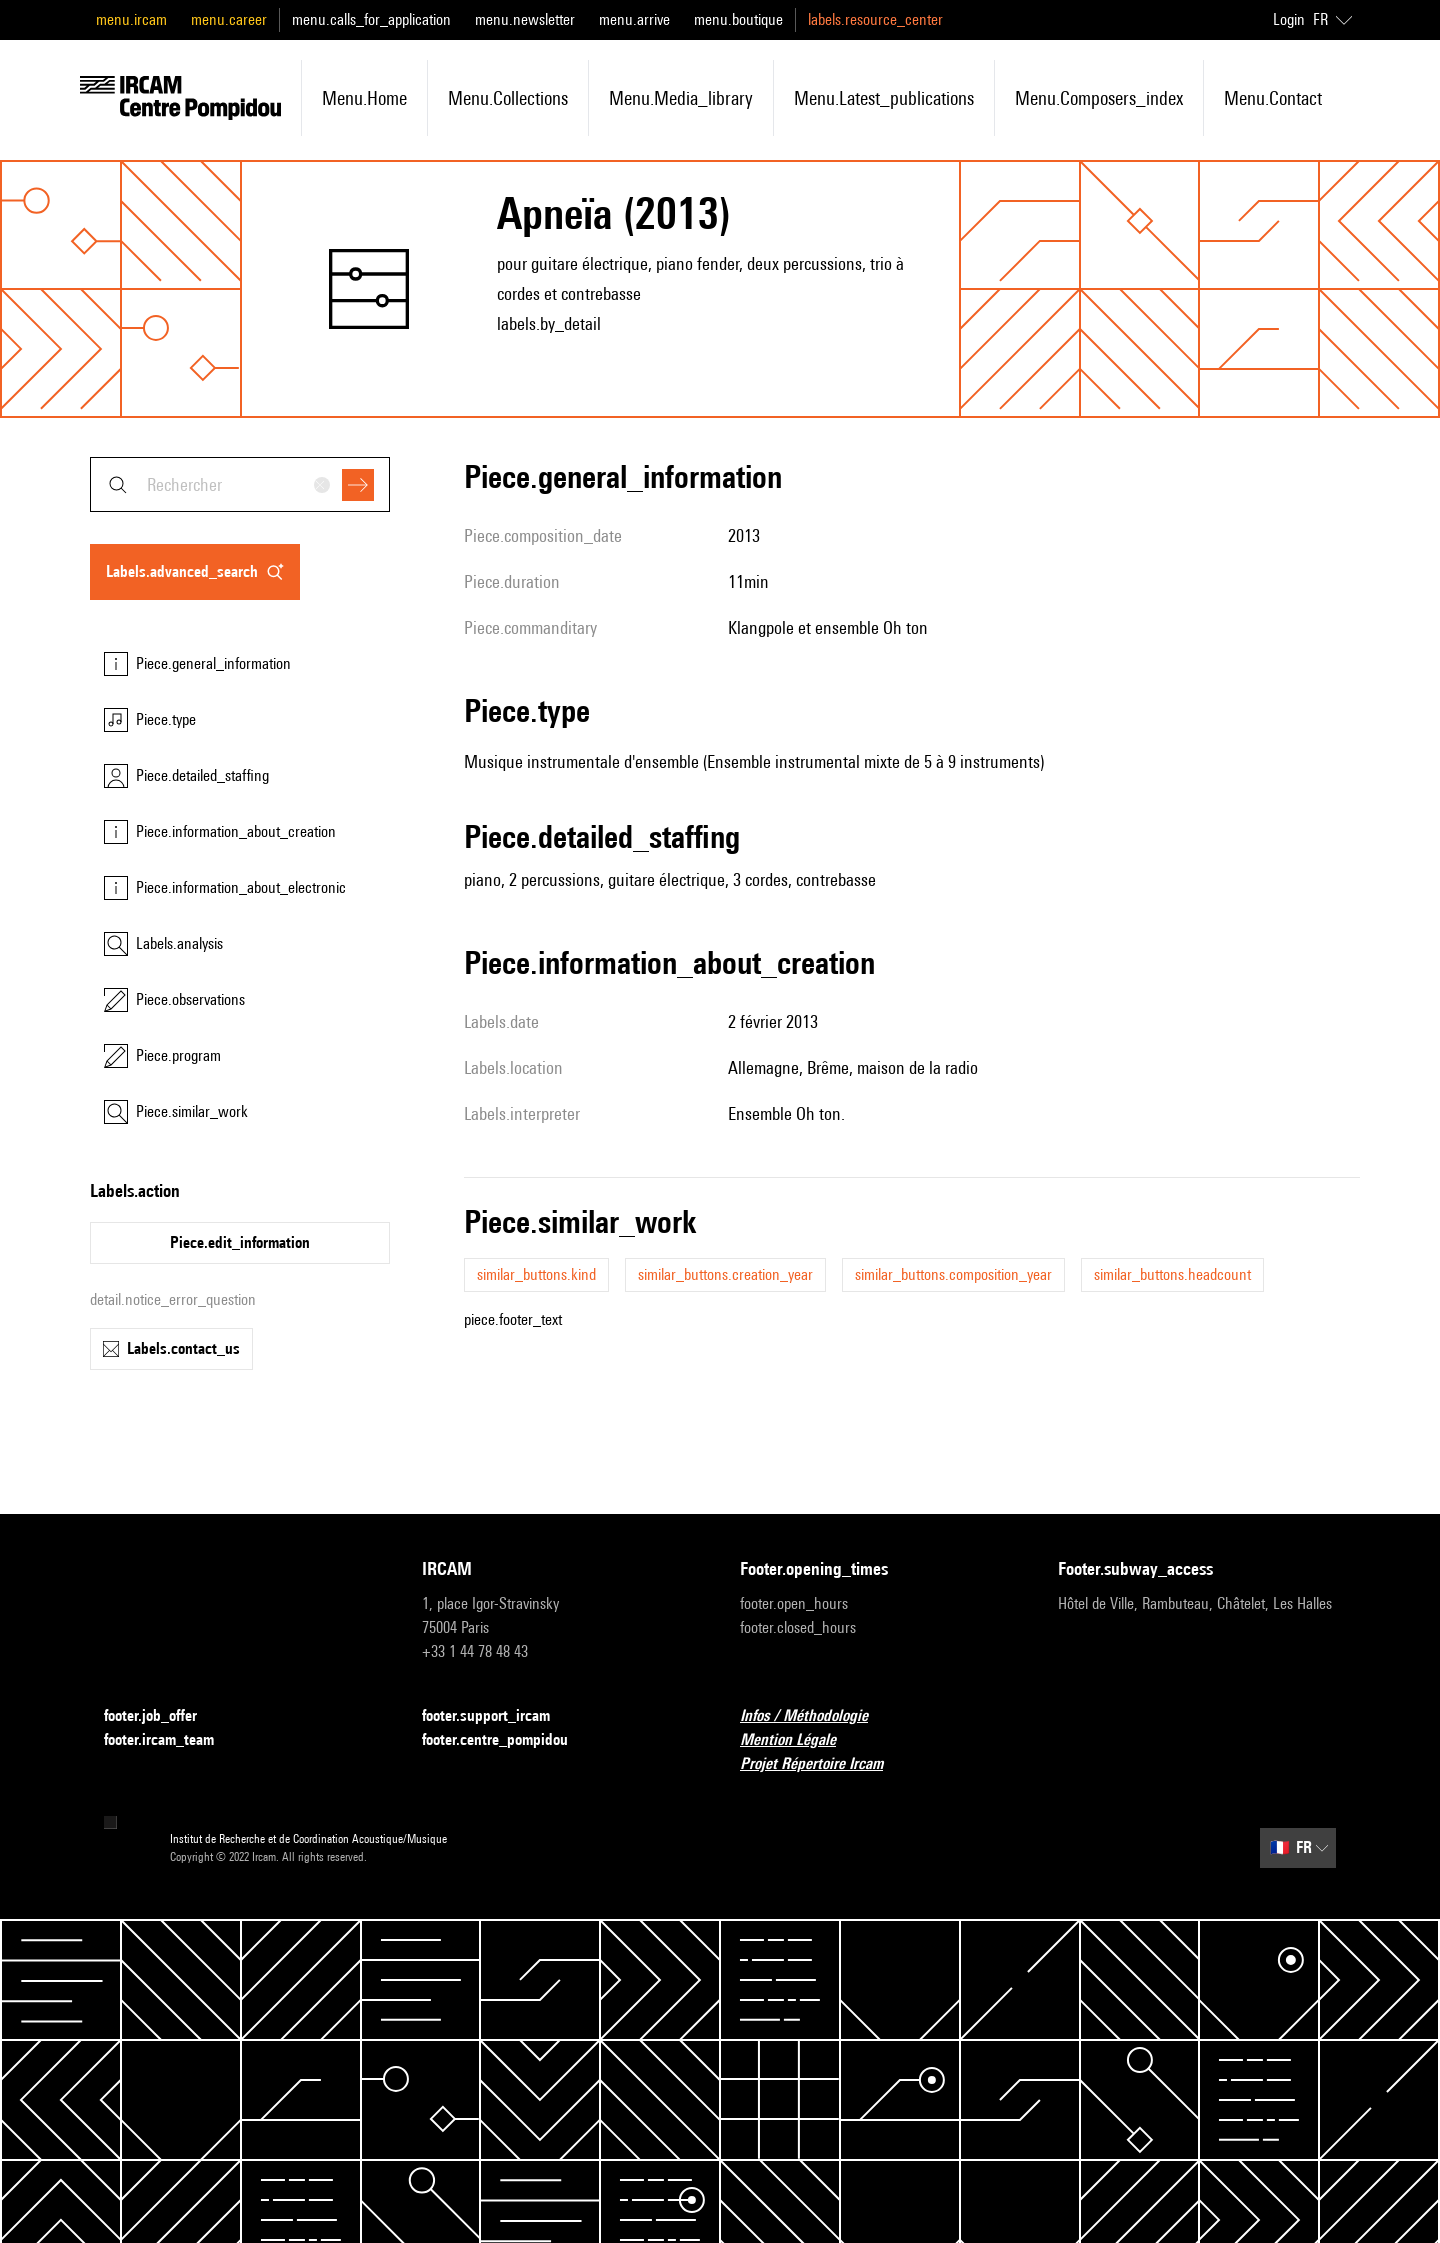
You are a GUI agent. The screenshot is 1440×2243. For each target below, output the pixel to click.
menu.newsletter (525, 19)
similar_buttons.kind (536, 1274)
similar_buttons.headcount (1172, 1274)
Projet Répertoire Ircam (823, 1764)
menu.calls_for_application (371, 19)
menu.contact (1273, 98)
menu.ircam (131, 19)
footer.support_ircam (498, 1716)
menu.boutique (738, 19)
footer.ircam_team (171, 1740)
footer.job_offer (162, 1716)
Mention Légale (800, 1740)
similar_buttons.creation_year (725, 1274)
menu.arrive (634, 19)
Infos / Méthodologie (816, 1716)
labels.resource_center (875, 19)
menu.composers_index (1099, 98)
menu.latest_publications (884, 98)
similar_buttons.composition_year (953, 1274)
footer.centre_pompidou (507, 1740)
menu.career (229, 19)
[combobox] (240, 484)
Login (1289, 19)
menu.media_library (681, 98)
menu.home (364, 98)
